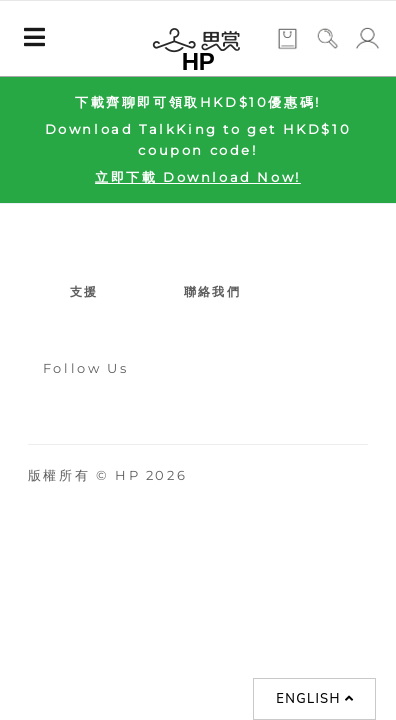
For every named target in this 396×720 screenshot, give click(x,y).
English (315, 699)
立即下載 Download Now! (198, 177)
